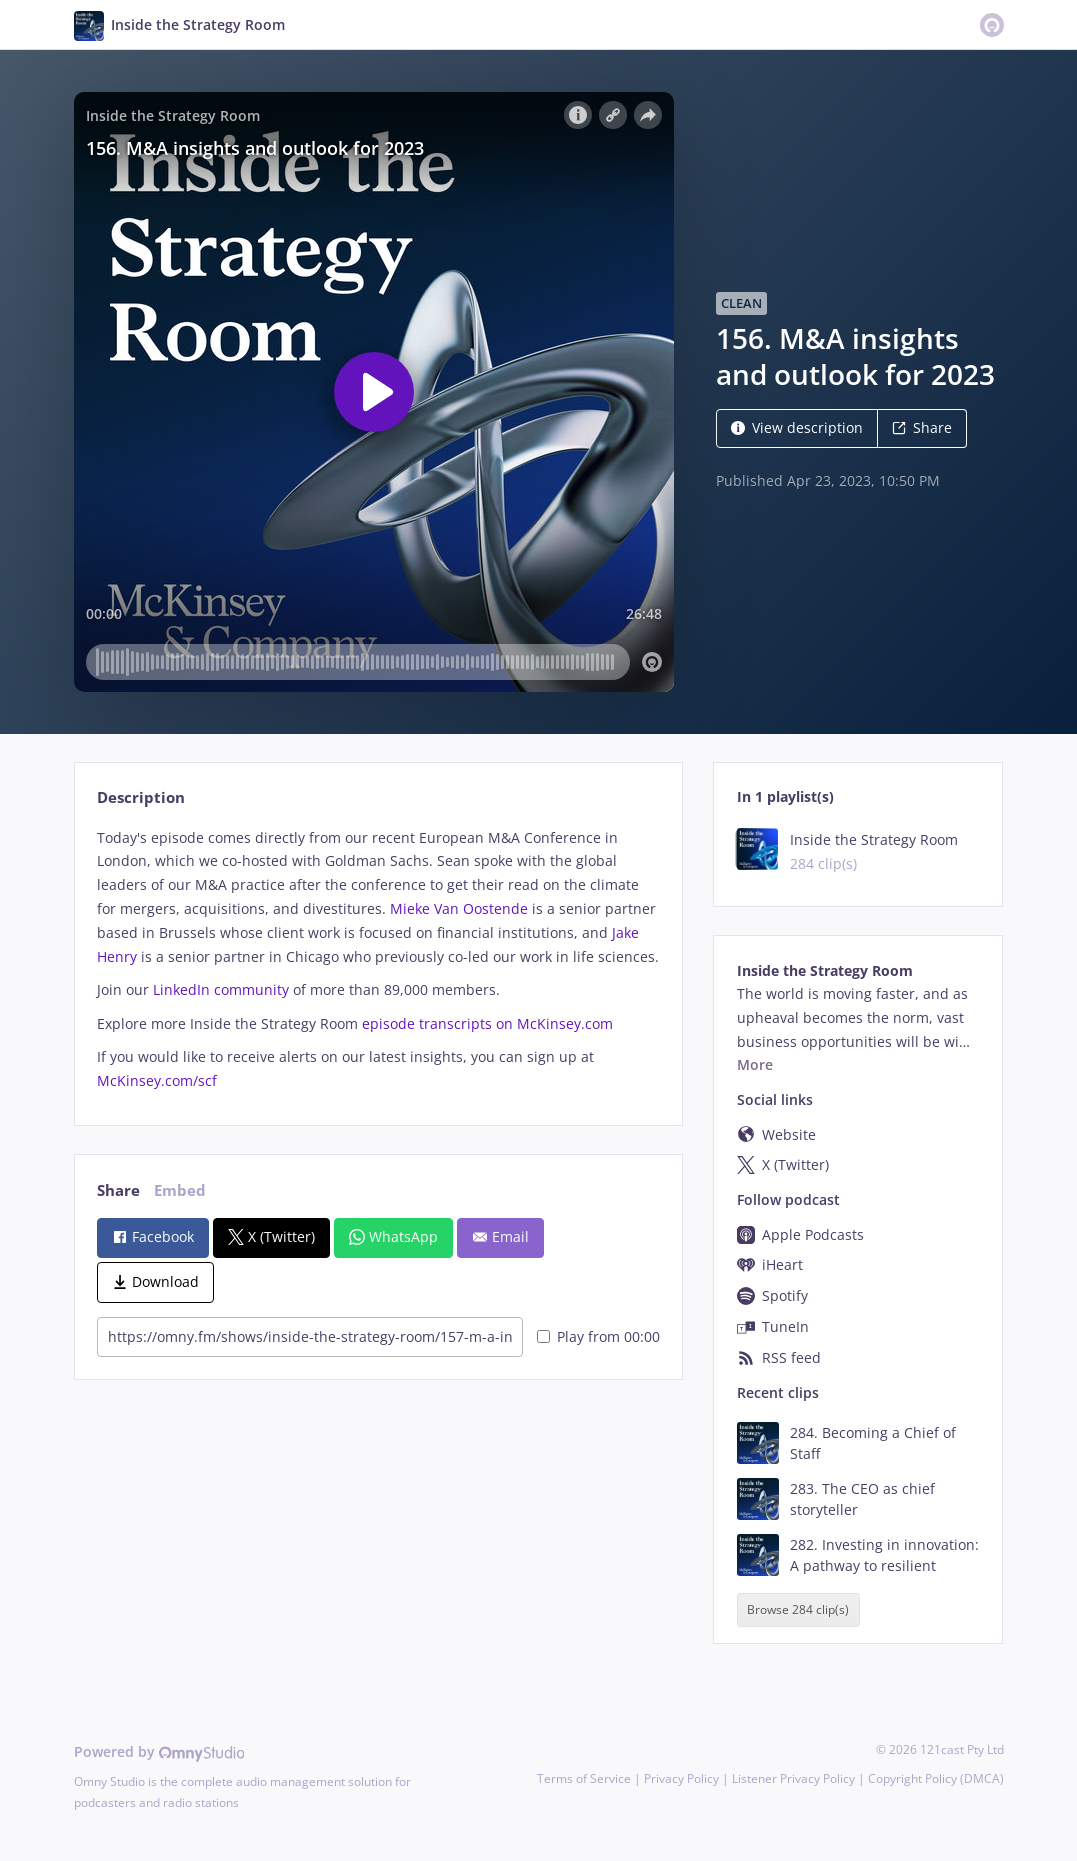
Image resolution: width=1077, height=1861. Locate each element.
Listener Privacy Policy (793, 1778)
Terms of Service (584, 1778)
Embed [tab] (180, 1190)
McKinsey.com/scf (159, 1080)
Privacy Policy (681, 1778)
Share (922, 427)
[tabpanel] (378, 959)
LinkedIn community (221, 989)
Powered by (159, 1751)
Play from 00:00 (598, 1336)
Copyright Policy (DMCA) (936, 1778)
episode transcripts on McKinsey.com (487, 1023)
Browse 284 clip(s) (798, 1609)
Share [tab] (118, 1190)
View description (797, 427)
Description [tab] (141, 797)
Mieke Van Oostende (459, 908)
